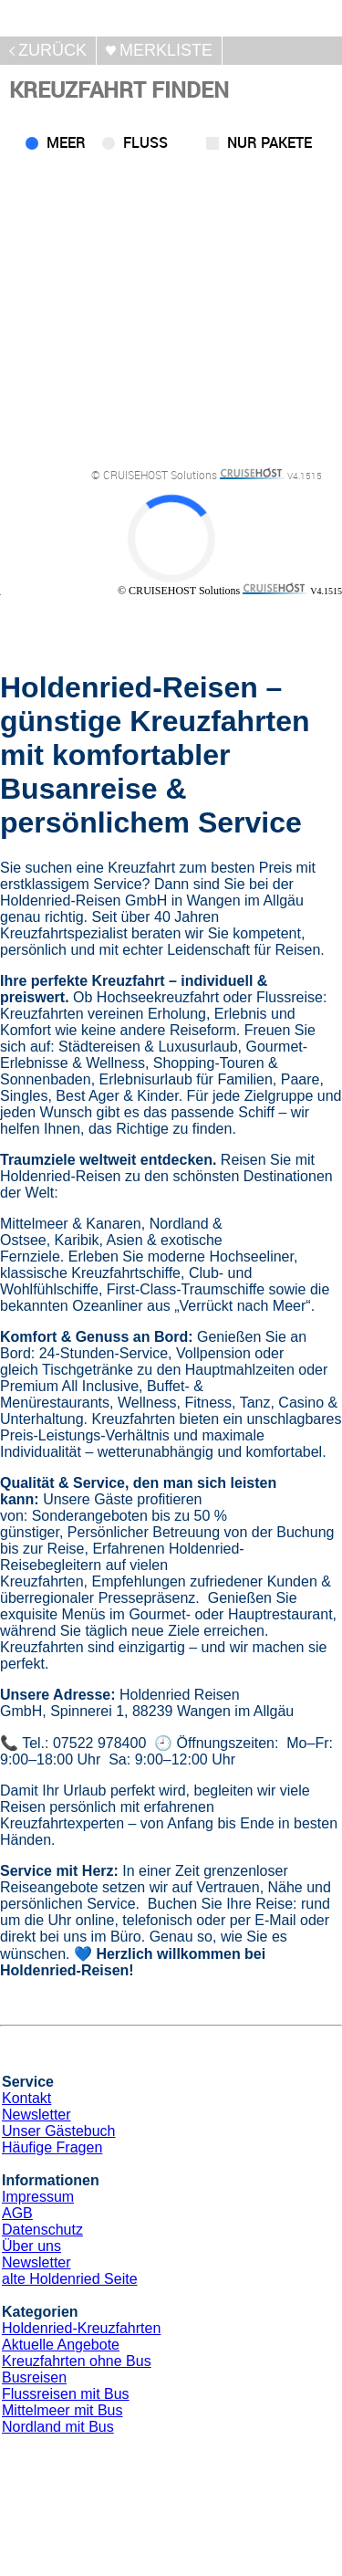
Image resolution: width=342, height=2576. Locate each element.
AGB (17, 2213)
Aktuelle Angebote (60, 2344)
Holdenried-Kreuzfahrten (81, 2328)
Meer (66, 142)
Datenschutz (42, 2229)
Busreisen (34, 2377)
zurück (52, 50)
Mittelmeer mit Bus (62, 2410)
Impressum (38, 2196)
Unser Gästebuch (59, 2131)
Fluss (145, 142)
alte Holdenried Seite (70, 2279)
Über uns (31, 2246)
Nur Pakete (269, 142)
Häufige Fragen (52, 2147)
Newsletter (36, 2114)
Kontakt (26, 2098)
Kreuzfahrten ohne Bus (76, 2361)
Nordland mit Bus (58, 2427)
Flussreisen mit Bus (66, 2394)
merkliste (165, 50)
